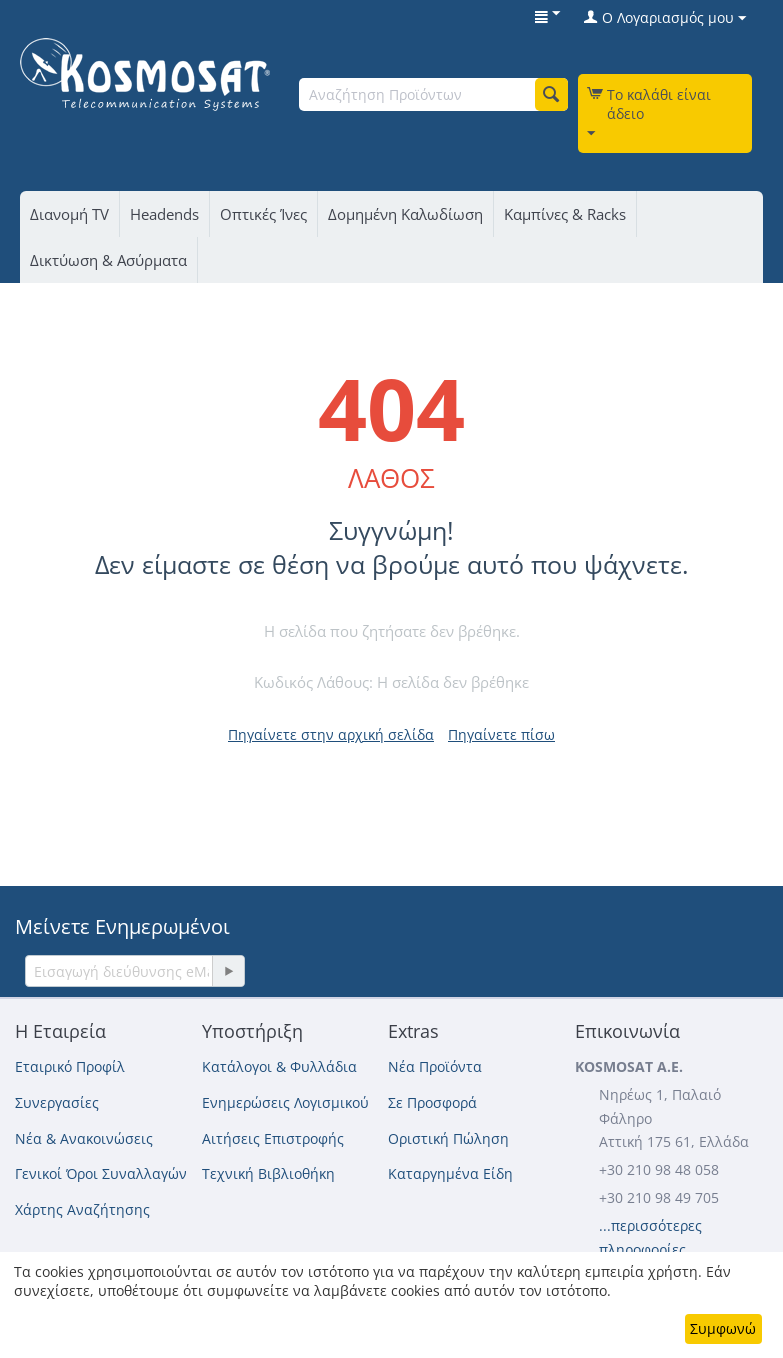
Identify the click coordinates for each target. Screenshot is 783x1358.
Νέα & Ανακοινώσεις (84, 1138)
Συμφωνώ (723, 1328)
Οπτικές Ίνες (263, 214)
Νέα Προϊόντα (435, 1066)
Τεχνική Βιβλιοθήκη (268, 1173)
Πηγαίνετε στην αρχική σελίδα (331, 734)
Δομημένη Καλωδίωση (405, 214)
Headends (164, 214)
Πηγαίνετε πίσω (501, 734)
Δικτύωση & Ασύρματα (108, 260)
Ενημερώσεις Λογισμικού (285, 1102)
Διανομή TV (69, 214)
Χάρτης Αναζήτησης (82, 1209)
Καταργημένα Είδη (450, 1173)
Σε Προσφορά (432, 1102)
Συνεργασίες (57, 1102)
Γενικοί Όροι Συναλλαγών (101, 1173)
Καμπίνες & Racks (565, 214)
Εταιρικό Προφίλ (70, 1066)
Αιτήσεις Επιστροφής (273, 1138)
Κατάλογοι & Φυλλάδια (279, 1066)
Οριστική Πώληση (448, 1138)
